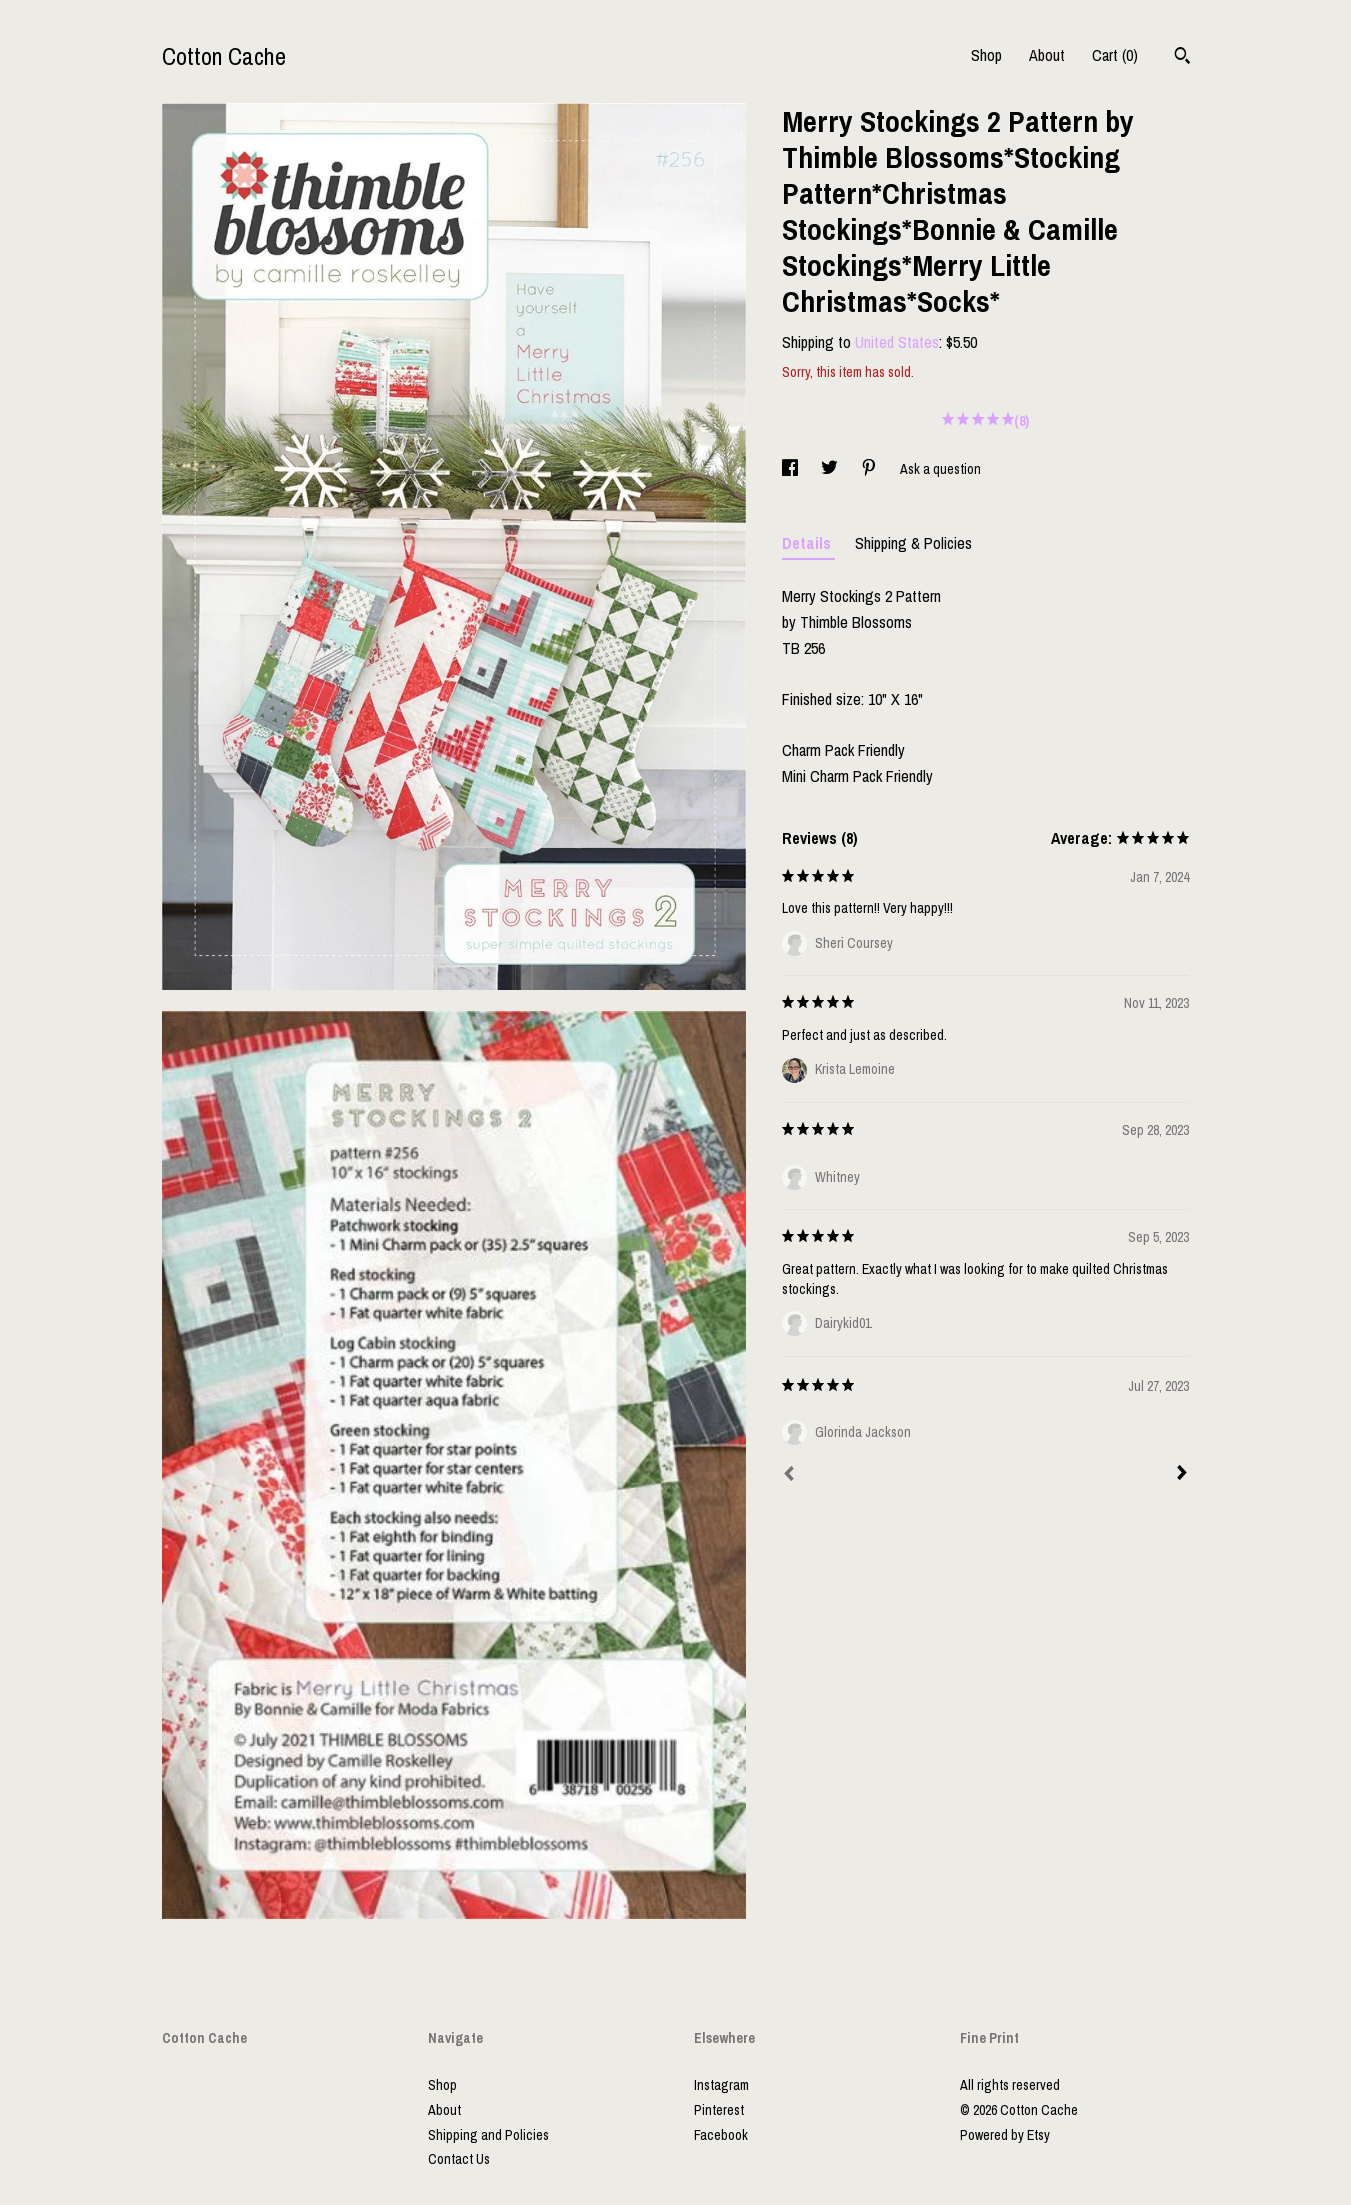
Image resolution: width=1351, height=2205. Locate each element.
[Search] (1182, 58)
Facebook (721, 2135)
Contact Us (459, 2159)
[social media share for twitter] (831, 469)
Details (808, 543)
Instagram (721, 2085)
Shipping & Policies (913, 543)
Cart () (1115, 55)
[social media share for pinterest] (870, 469)
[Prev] (789, 1476)
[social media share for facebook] (791, 469)
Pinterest (719, 2110)
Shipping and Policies (488, 2135)
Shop (986, 55)
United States (897, 342)
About (1047, 55)
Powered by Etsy (1005, 2135)
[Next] (1182, 1475)
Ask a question (940, 469)
